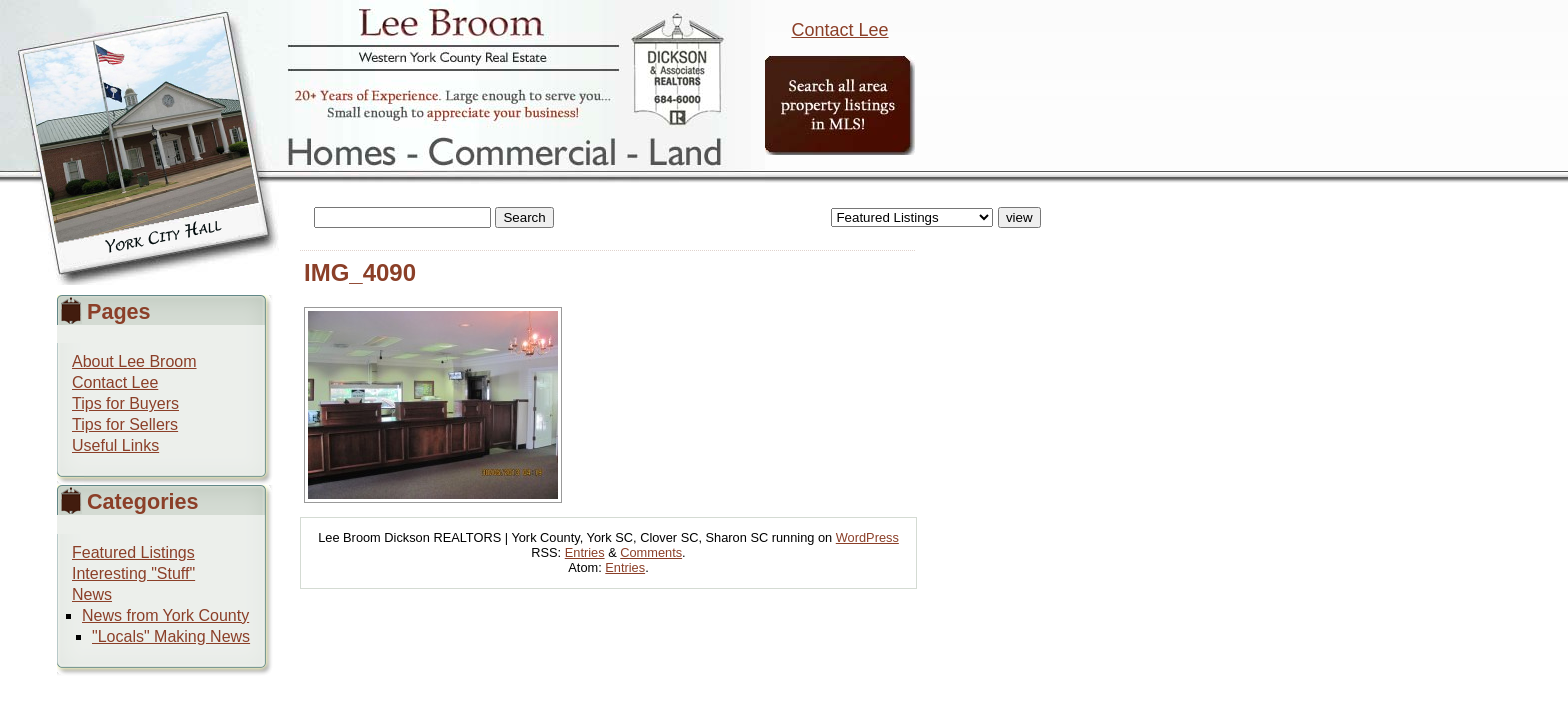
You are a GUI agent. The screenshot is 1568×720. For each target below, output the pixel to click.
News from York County (165, 615)
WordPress (867, 537)
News (92, 594)
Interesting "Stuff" (133, 573)
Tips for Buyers (125, 403)
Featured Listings (133, 552)
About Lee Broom (134, 361)
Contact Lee (839, 30)
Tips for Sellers (125, 424)
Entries (585, 552)
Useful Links (115, 445)
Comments (651, 552)
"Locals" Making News (171, 636)
